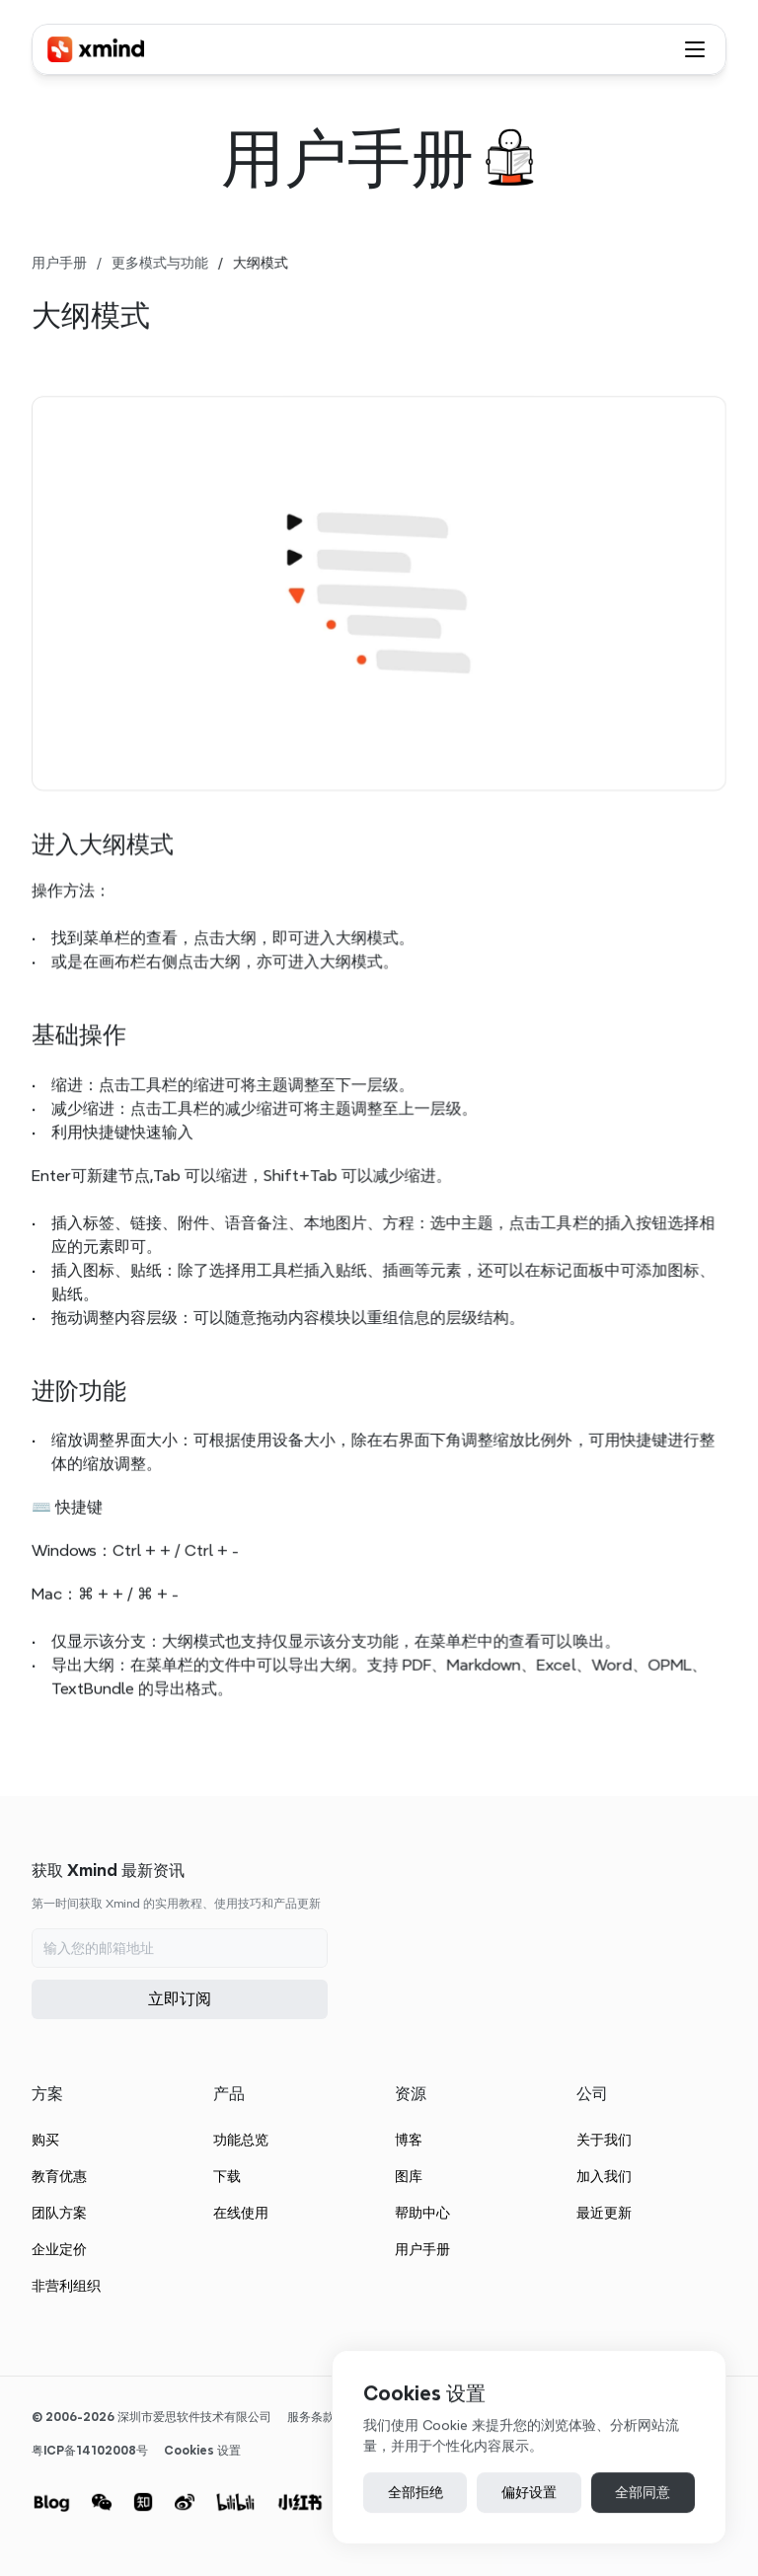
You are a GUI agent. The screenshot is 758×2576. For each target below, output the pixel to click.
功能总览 (240, 2140)
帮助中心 (422, 2213)
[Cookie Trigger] (202, 2451)
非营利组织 (66, 2286)
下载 (227, 2176)
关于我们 (604, 2140)
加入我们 (604, 2176)
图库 (408, 2176)
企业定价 (59, 2249)
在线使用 (240, 2213)
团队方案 (59, 2213)
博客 (408, 2140)
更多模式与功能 (160, 263)
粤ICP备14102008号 (90, 2450)
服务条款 (311, 2416)
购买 (45, 2140)
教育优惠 (59, 2176)
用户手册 (59, 263)
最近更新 (604, 2213)
